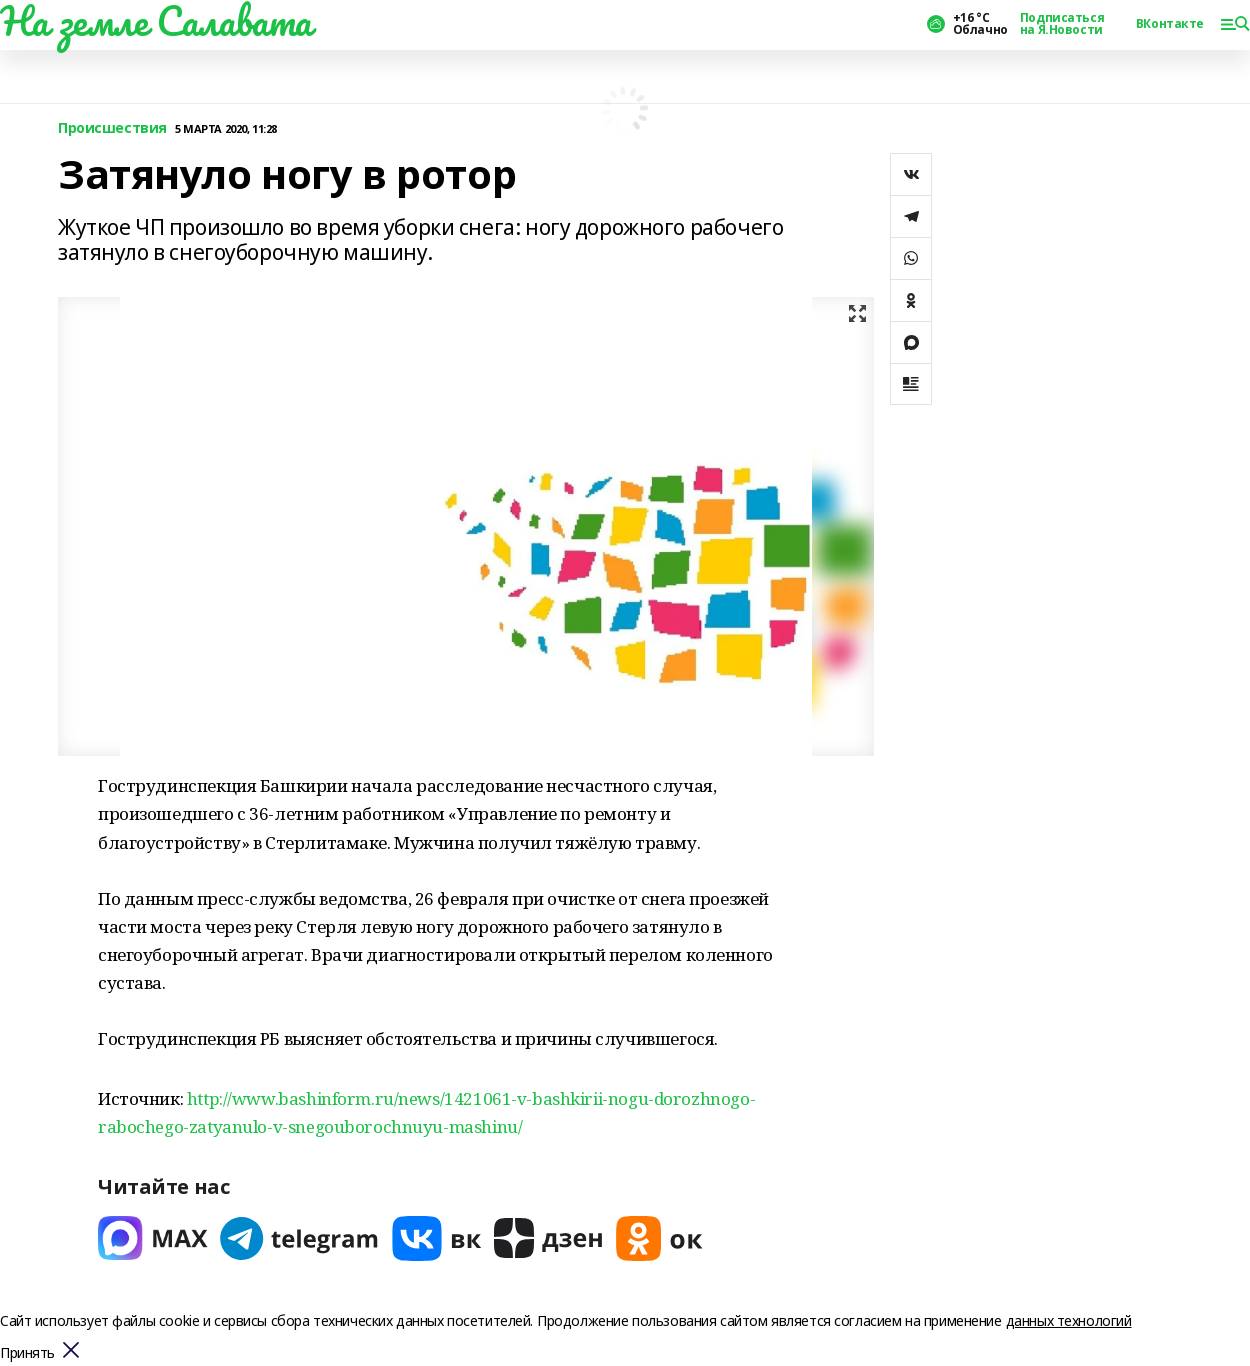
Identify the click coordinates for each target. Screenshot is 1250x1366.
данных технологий (1069, 1320)
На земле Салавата (156, 21)
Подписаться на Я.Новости (1062, 24)
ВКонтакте (1170, 24)
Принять (27, 1353)
